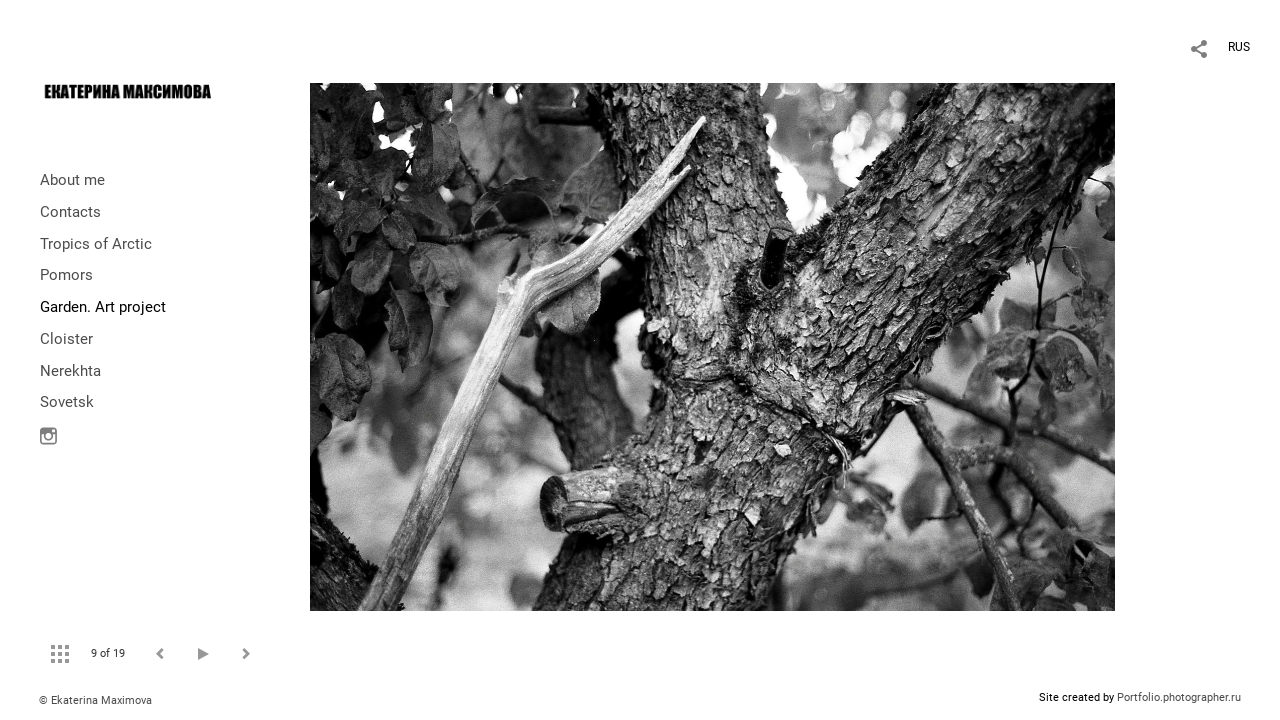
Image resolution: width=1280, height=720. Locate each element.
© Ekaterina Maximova (95, 700)
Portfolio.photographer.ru (1179, 697)
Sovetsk (67, 402)
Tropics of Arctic (96, 244)
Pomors (66, 275)
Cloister (66, 339)
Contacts (70, 212)
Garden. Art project (103, 307)
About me (72, 180)
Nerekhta (70, 371)
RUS (1239, 47)
